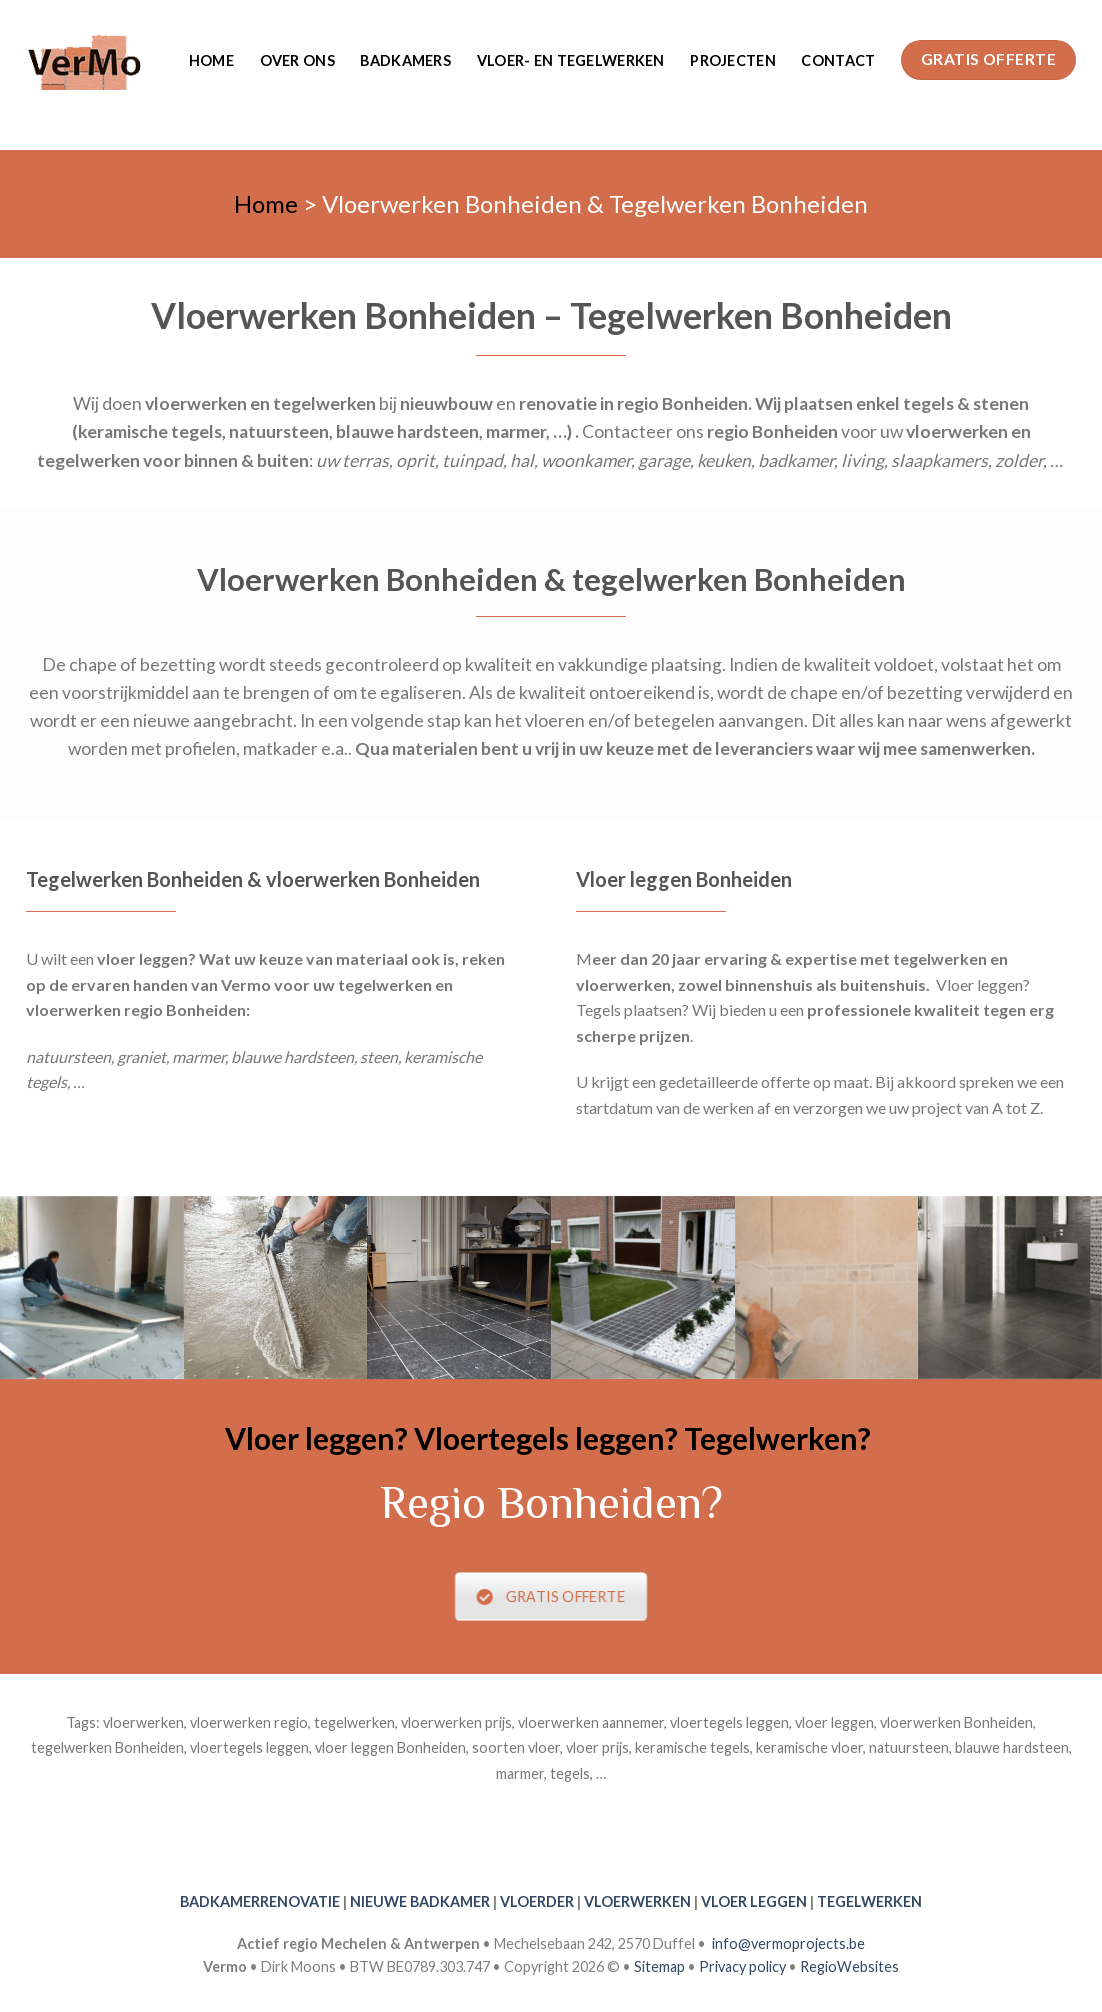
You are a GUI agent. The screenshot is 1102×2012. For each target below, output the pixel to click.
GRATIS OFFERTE (551, 1596)
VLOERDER (537, 1901)
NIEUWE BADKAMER (420, 1901)
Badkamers (405, 60)
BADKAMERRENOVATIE (260, 1901)
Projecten (733, 60)
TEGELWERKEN (869, 1901)
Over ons (297, 60)
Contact (838, 60)
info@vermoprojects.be (788, 1943)
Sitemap (659, 1966)
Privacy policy (742, 1966)
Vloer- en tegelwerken (571, 60)
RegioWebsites (849, 1966)
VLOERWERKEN (637, 1901)
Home (211, 60)
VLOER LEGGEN (754, 1901)
